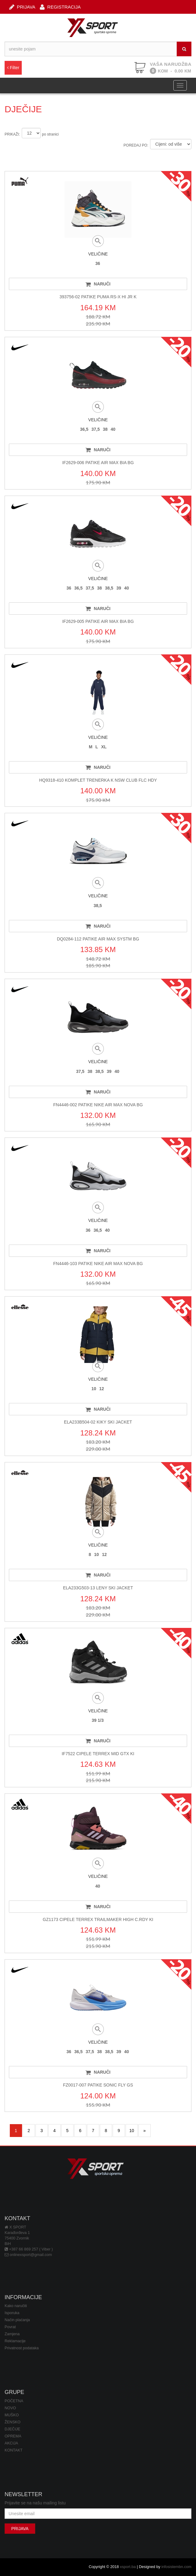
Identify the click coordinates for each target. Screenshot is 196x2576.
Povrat (10, 2327)
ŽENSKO (13, 2422)
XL (104, 746)
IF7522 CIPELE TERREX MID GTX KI (98, 1753)
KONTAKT (14, 2450)
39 (118, 588)
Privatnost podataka (22, 2348)
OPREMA (13, 2436)
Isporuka (12, 2313)
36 (97, 263)
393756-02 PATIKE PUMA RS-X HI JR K (98, 296)
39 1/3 (98, 1720)
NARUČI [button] (97, 283)
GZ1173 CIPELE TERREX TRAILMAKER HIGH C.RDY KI (98, 1919)
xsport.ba (128, 2567)
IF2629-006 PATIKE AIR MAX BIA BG (98, 462)
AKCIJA (11, 2443)
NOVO (10, 2408)
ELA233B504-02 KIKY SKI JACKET (98, 1422)
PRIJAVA (22, 6)
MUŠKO (12, 2415)
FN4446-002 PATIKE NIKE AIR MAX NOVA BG (98, 1104)
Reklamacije (15, 2341)
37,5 (95, 429)
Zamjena (12, 2334)
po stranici (50, 134)
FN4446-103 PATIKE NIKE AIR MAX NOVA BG (98, 1263)
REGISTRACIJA (60, 6)
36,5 (84, 429)
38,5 (109, 588)
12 (101, 1388)
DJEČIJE (12, 2429)
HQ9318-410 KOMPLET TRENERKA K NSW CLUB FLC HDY (98, 780)
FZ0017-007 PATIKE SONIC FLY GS (98, 2085)
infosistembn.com (176, 2567)
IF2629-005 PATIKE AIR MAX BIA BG (98, 621)
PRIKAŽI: (12, 134)
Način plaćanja (17, 2320)
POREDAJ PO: (135, 145)
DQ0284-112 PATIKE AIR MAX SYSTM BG (98, 938)
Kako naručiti (16, 2306)
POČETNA (14, 2401)
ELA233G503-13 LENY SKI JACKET (98, 1587)
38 (105, 429)
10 (93, 1388)
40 (113, 429)
